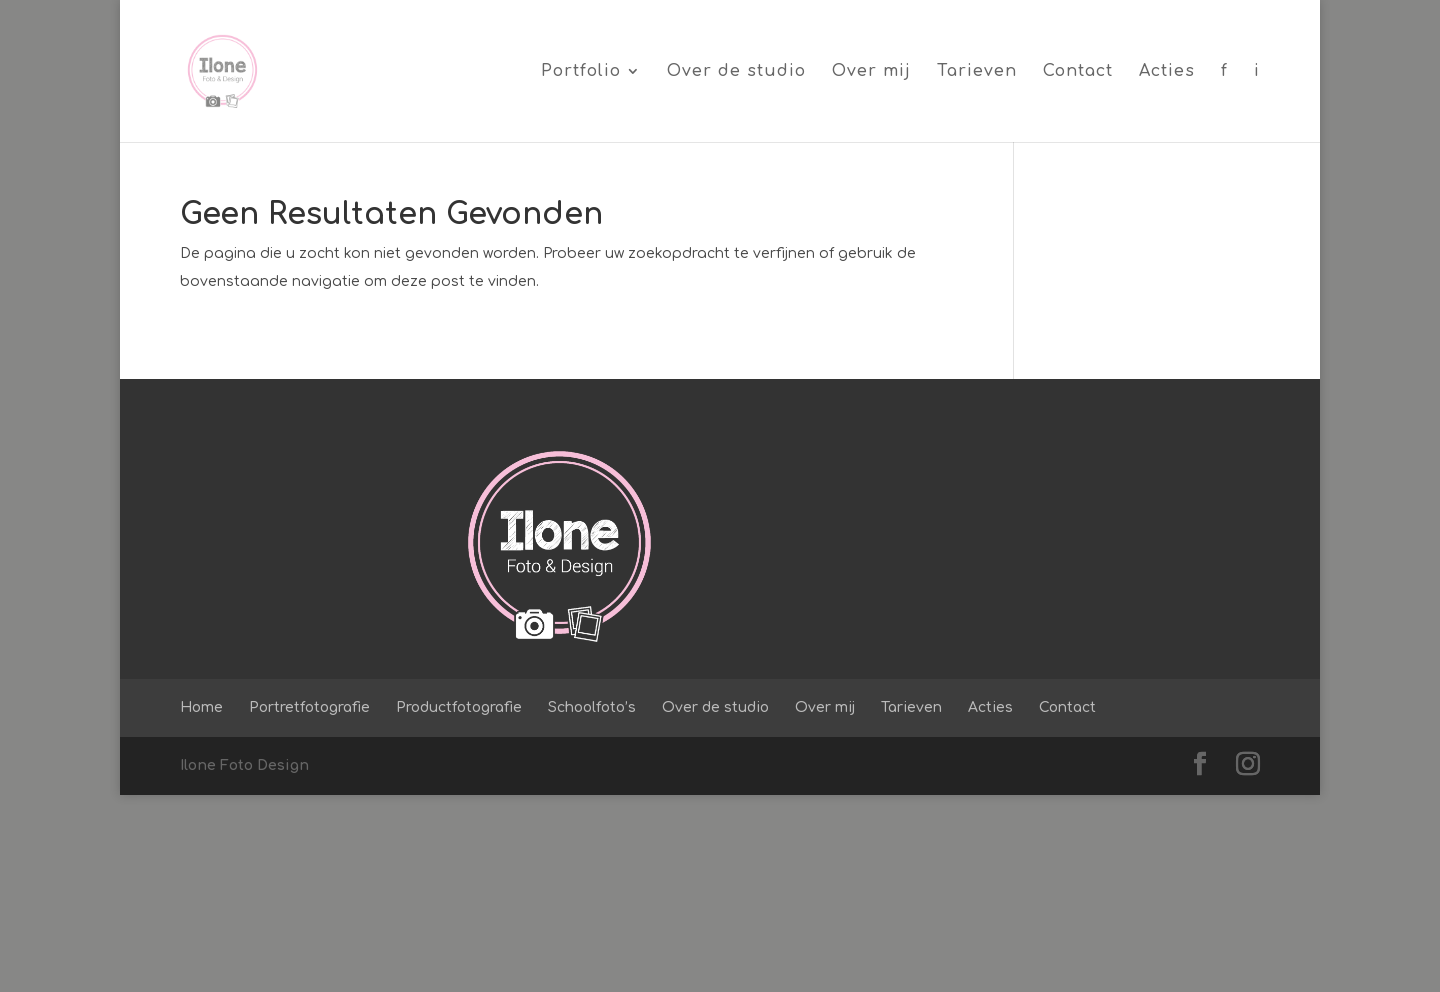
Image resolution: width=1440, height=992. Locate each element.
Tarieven (977, 72)
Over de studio (736, 72)
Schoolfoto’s (592, 904)
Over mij (871, 72)
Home (201, 904)
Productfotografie (459, 904)
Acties (1167, 72)
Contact (1078, 72)
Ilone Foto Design (244, 962)
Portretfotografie (309, 904)
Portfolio (581, 72)
